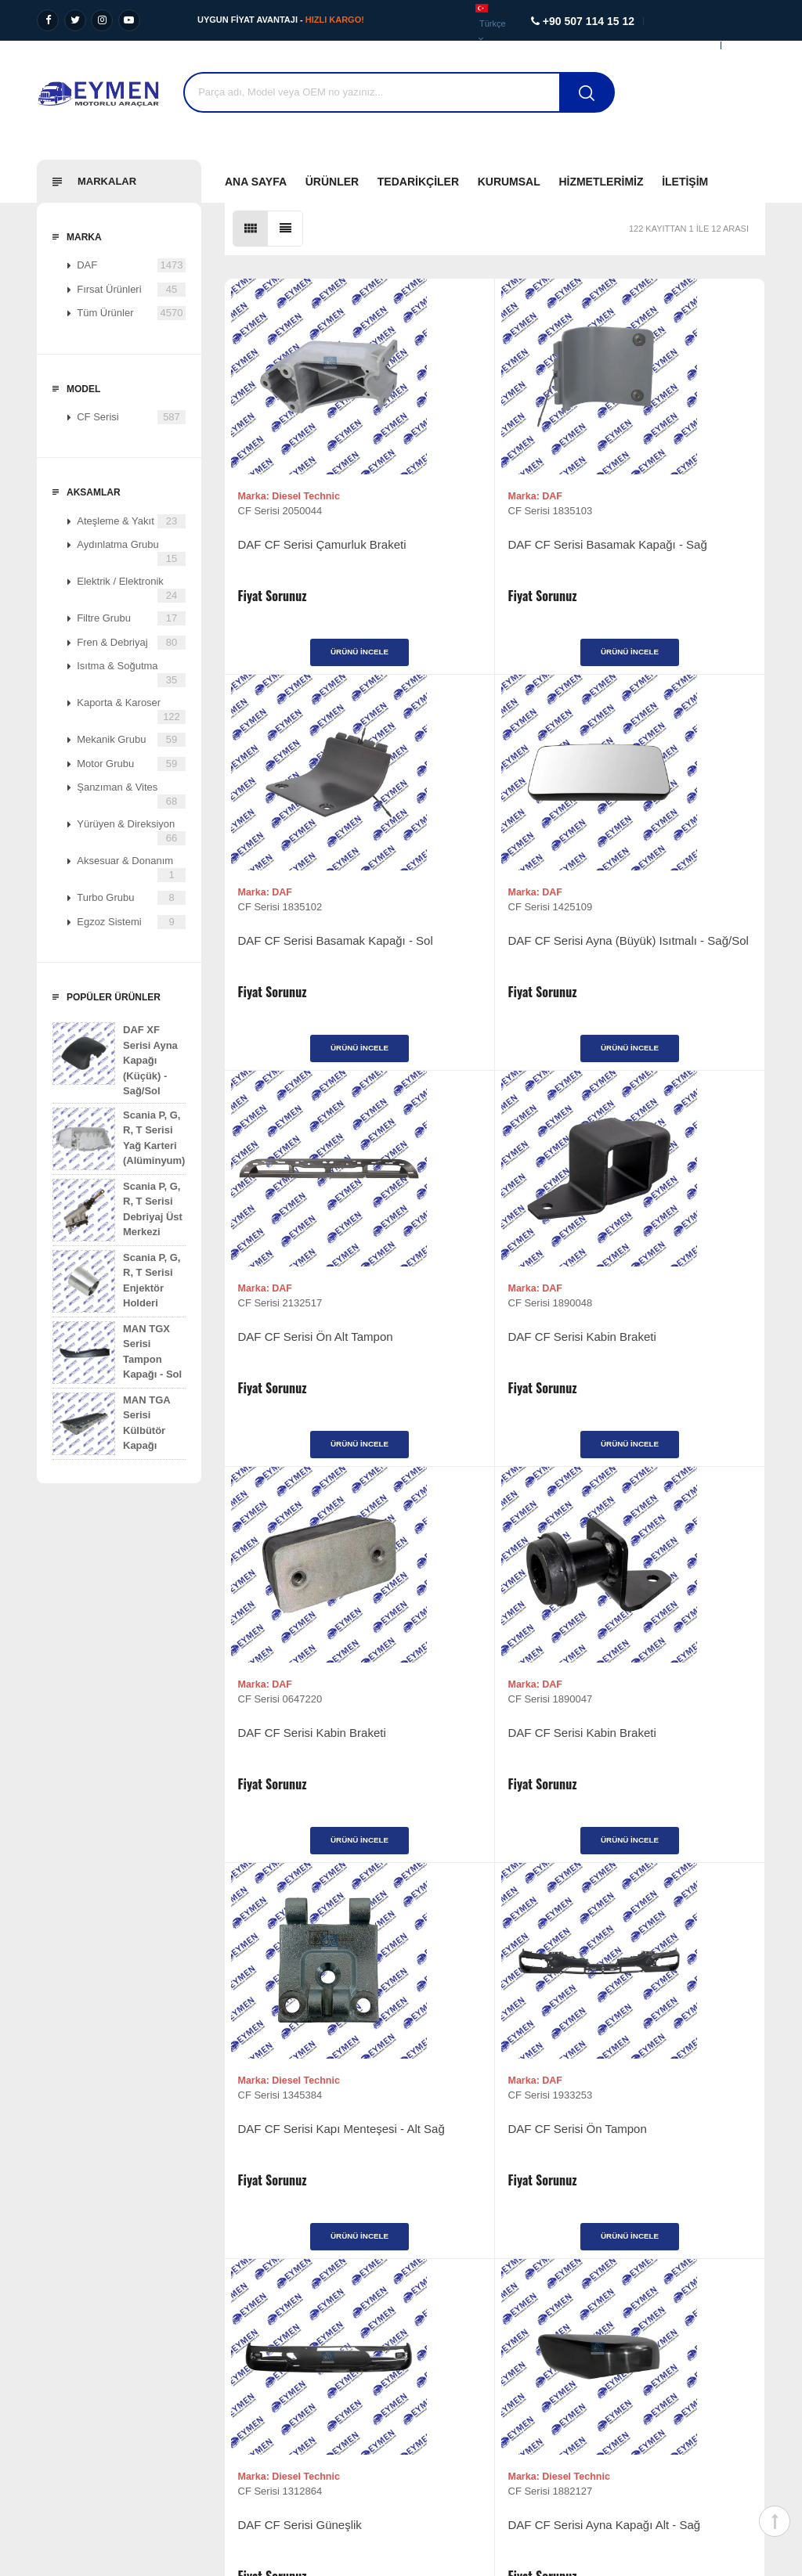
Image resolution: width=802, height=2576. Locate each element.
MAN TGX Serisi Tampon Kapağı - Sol (117, 1352)
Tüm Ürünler (131, 313)
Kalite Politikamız (64, 2371)
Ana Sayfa (256, 181)
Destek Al (736, 101)
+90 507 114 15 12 (688, 2339)
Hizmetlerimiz (600, 181)
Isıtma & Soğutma (131, 673)
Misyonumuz (53, 2323)
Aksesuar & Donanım (131, 868)
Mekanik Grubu (131, 740)
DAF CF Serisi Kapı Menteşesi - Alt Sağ (649, 1370)
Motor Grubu (131, 764)
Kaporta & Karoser (131, 710)
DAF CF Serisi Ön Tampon (307, 1767)
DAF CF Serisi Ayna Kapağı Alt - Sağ (670, 1775)
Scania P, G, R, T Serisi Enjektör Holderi (116, 1281)
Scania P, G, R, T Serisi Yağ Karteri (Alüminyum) (118, 1139)
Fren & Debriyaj (131, 643)
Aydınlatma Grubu (131, 552)
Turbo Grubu (131, 898)
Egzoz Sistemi (131, 922)
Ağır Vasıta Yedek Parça (274, 2300)
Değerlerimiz (53, 2348)
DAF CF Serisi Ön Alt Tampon (473, 965)
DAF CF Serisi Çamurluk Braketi (302, 560)
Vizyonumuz (53, 2300)
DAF (131, 265)
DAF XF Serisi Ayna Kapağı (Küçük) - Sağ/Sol (115, 1059)
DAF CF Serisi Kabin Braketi (672, 957)
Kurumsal (509, 181)
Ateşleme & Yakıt (131, 521)
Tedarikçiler (418, 181)
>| (582, 1962)
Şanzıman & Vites (131, 795)
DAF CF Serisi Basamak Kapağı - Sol (662, 560)
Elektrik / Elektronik (131, 589)
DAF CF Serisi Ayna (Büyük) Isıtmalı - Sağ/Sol (312, 965)
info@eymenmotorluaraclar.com (679, 2402)
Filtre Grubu (131, 618)
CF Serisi (131, 417)
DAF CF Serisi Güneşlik (480, 1767)
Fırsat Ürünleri (131, 290)
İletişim (685, 181)
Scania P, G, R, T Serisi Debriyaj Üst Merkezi (117, 1210)
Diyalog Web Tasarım (672, 2471)
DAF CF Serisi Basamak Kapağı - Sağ (482, 560)
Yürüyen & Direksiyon (131, 831)
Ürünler (332, 181)
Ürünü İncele (314, 660)
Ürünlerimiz (438, 2300)
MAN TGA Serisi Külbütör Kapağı (111, 1423)
